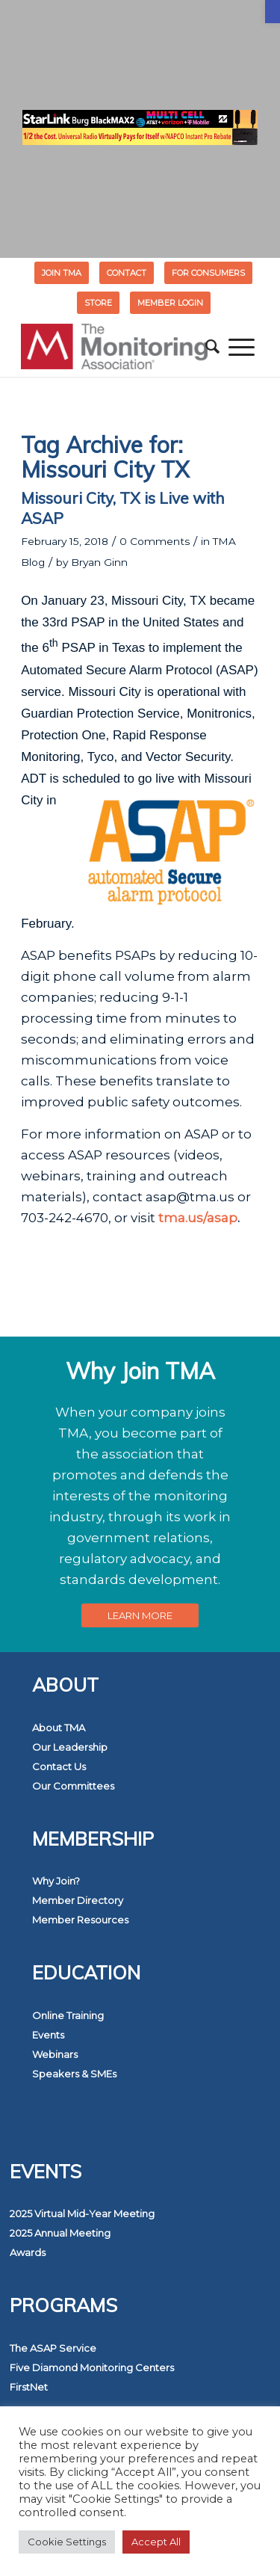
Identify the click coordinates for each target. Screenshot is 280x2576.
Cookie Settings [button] (67, 2542)
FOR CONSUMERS (208, 273)
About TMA (58, 1728)
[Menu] (241, 347)
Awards (28, 2252)
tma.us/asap (197, 1217)
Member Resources (80, 1920)
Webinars (55, 2054)
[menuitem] (62, 273)
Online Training (68, 2015)
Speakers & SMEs (74, 2074)
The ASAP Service (53, 2348)
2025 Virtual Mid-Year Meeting (82, 2213)
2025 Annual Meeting (60, 2233)
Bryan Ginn (99, 562)
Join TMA (61, 273)
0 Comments (154, 541)
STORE (98, 303)
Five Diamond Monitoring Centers (92, 2367)
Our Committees (73, 1786)
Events (48, 2035)
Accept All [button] (156, 2542)
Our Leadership (70, 1747)
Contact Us (59, 1766)
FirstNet (29, 2387)
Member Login (170, 303)
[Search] (212, 347)
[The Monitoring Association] (116, 347)
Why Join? (56, 1881)
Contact (126, 273)
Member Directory (77, 1900)
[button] (272, 11)
